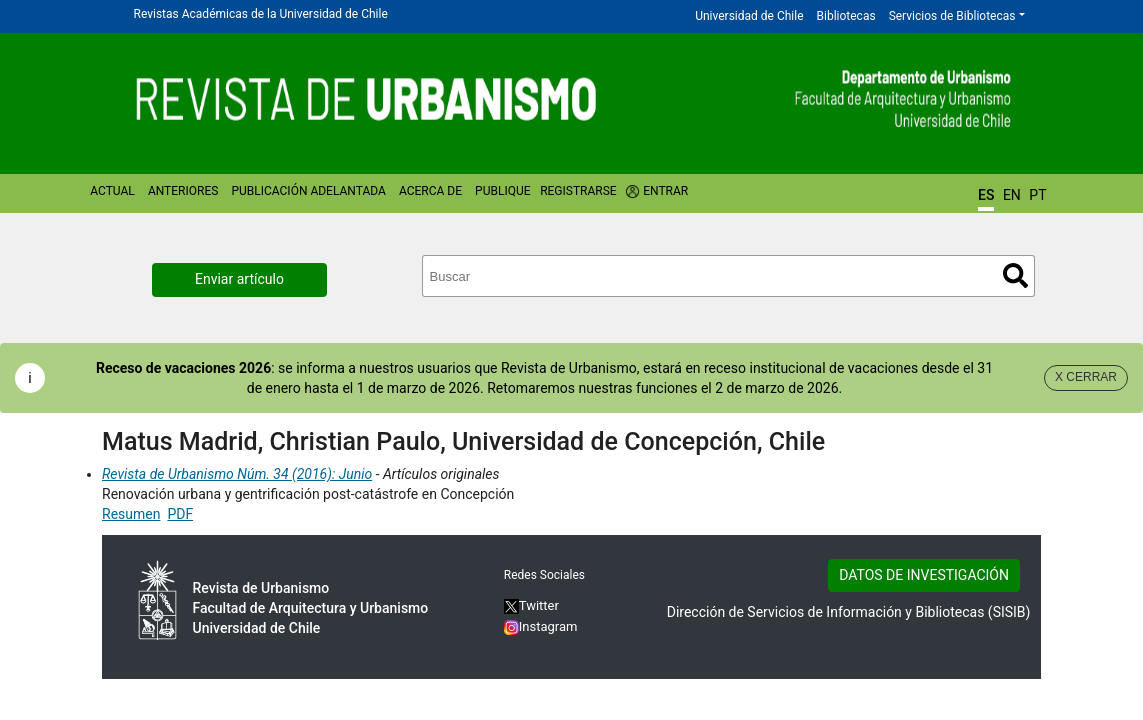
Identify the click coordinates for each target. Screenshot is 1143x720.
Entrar (665, 191)
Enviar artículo (239, 279)
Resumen (131, 514)
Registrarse (578, 191)
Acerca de (430, 191)
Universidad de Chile (749, 16)
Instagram (541, 626)
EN (1012, 195)
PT (1037, 195)
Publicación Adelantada (308, 191)
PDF (180, 514)
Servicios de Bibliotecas (952, 16)
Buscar (1015, 275)
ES (986, 195)
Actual (112, 191)
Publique (502, 191)
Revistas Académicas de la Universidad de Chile (261, 14)
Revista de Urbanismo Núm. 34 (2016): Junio (237, 474)
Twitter (531, 605)
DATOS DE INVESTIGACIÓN (924, 575)
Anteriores (183, 191)
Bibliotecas (846, 16)
